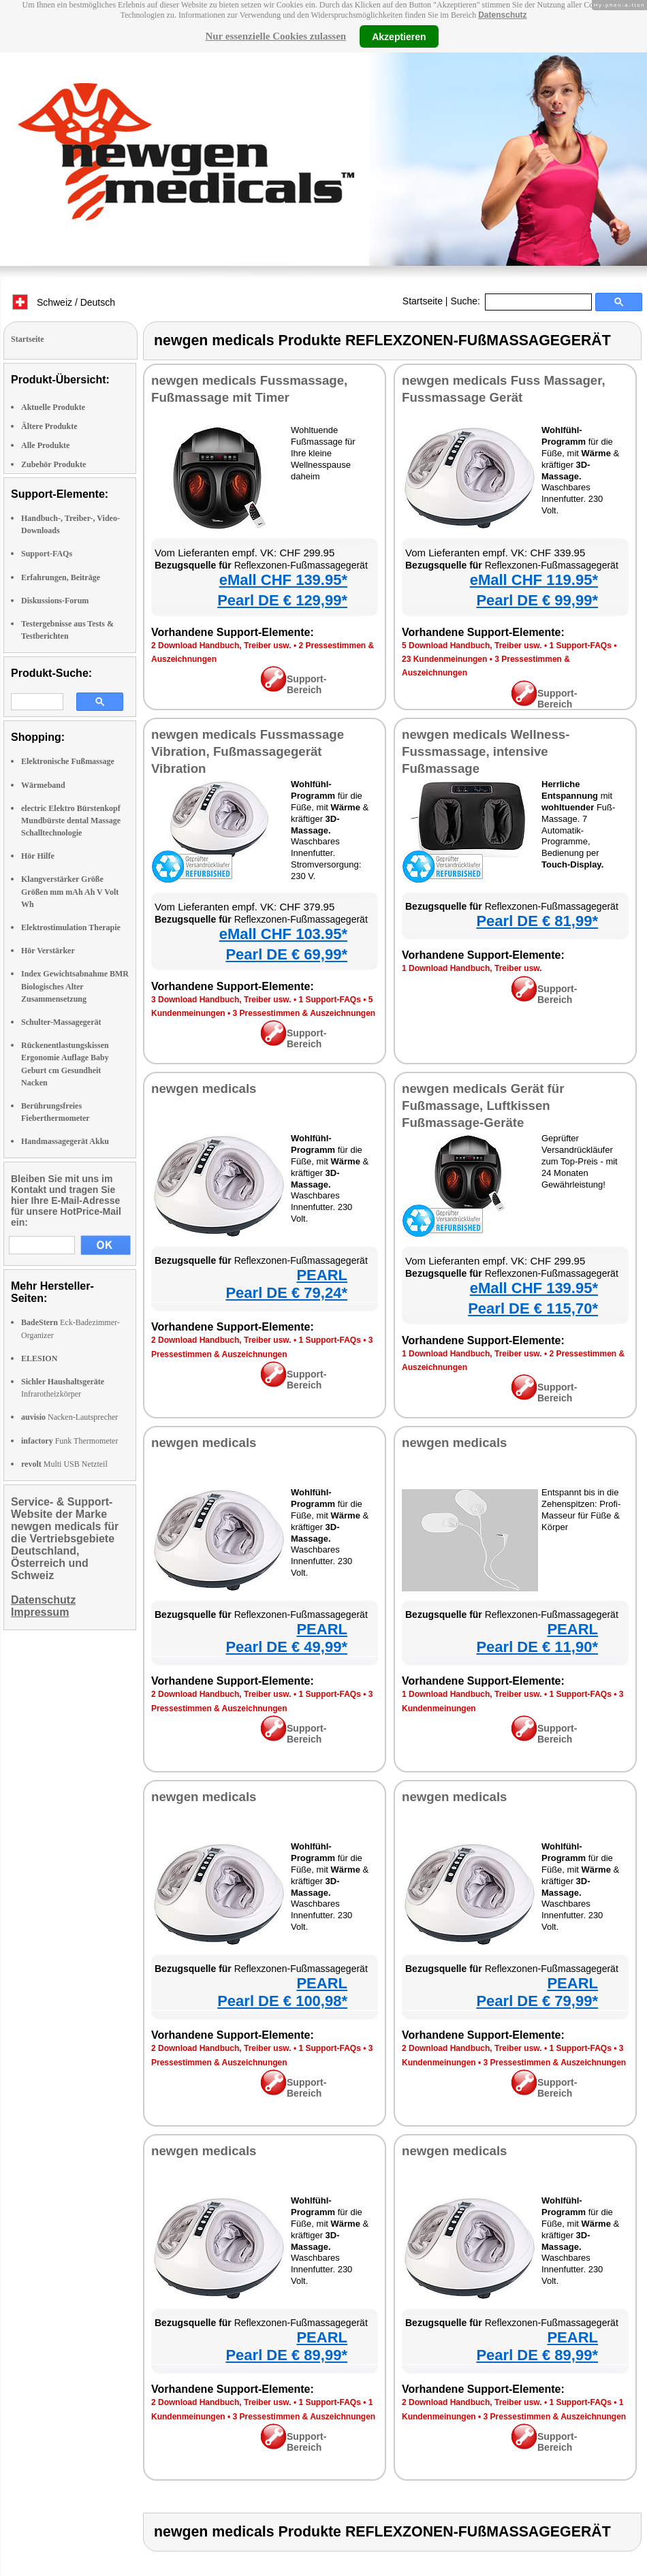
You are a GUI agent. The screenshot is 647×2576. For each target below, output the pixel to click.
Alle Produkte (45, 445)
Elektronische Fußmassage (67, 761)
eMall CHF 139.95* (283, 579)
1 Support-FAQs (580, 645)
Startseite (423, 301)
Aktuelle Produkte (53, 407)
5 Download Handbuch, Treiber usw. (472, 645)
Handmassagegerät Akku (65, 1141)
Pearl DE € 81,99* (537, 920)
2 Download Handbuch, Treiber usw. (221, 645)
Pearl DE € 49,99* (286, 1646)
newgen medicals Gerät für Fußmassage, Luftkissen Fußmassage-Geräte (483, 1105)
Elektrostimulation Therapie (71, 927)
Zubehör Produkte (53, 464)
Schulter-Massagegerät (61, 1022)
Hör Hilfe (37, 856)
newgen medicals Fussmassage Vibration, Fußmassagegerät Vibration (247, 751)
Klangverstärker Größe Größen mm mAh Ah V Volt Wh (70, 891)
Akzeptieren (399, 36)
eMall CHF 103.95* (283, 933)
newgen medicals (204, 1088)
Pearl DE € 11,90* (537, 1646)
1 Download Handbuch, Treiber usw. (472, 968)
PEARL (321, 1275)
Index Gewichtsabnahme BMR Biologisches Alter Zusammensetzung (75, 986)
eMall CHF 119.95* (534, 579)
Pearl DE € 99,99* (537, 600)
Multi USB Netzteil (64, 1464)
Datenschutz (502, 15)
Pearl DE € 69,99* (286, 954)
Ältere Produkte (49, 426)
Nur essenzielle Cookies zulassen (275, 36)
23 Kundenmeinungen (444, 659)
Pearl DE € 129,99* (282, 600)
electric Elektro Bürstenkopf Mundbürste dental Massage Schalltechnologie (71, 821)
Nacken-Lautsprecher (69, 1417)
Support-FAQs (46, 553)
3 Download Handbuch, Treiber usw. (221, 999)
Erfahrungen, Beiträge (60, 577)
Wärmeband (43, 785)
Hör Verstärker (48, 950)
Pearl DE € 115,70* (533, 1308)
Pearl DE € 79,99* (537, 2000)
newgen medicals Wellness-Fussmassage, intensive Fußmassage (485, 751)
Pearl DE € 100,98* (282, 2000)
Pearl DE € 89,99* (286, 2355)
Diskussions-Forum (55, 600)
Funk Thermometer (69, 1441)
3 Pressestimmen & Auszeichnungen (304, 1013)
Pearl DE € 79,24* (286, 1292)
